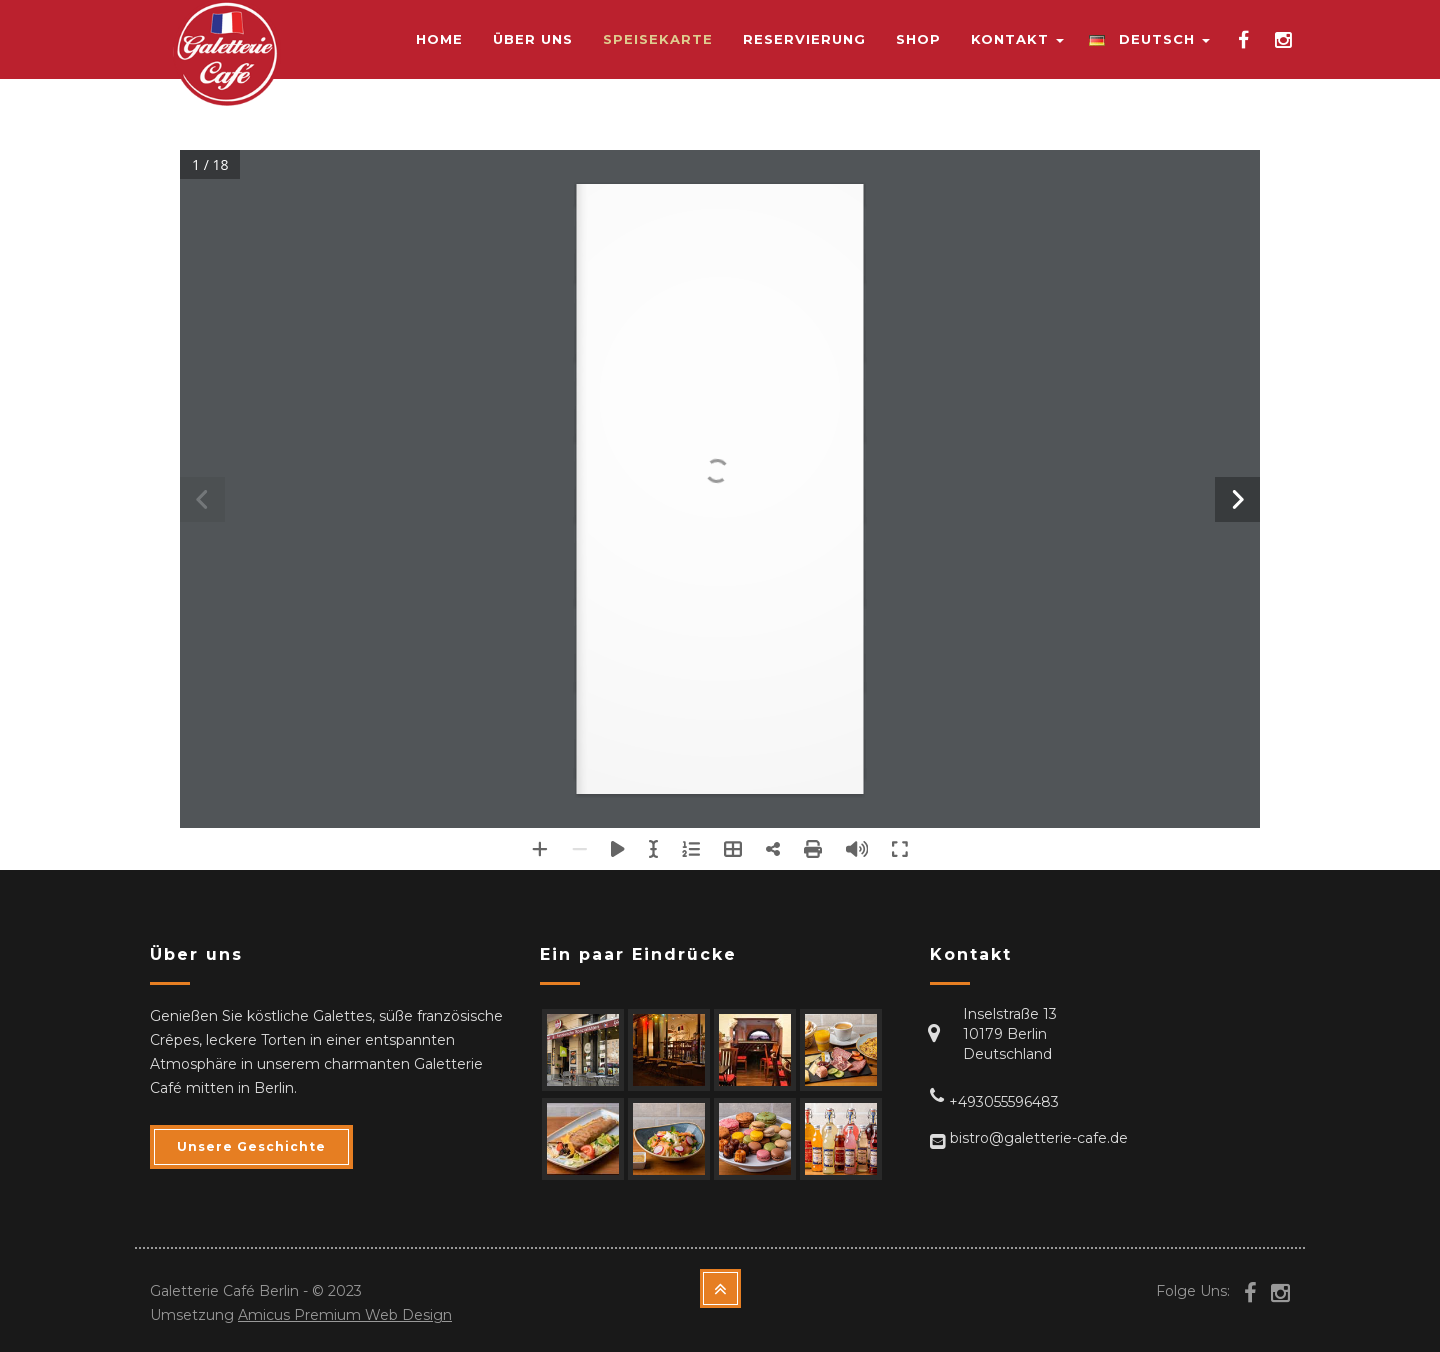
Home (439, 39)
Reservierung (804, 39)
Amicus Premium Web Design (345, 1315)
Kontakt (1017, 39)
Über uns (533, 39)
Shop (918, 39)
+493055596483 (1004, 1102)
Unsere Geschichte (251, 1146)
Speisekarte (658, 39)
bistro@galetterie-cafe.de (1039, 1138)
